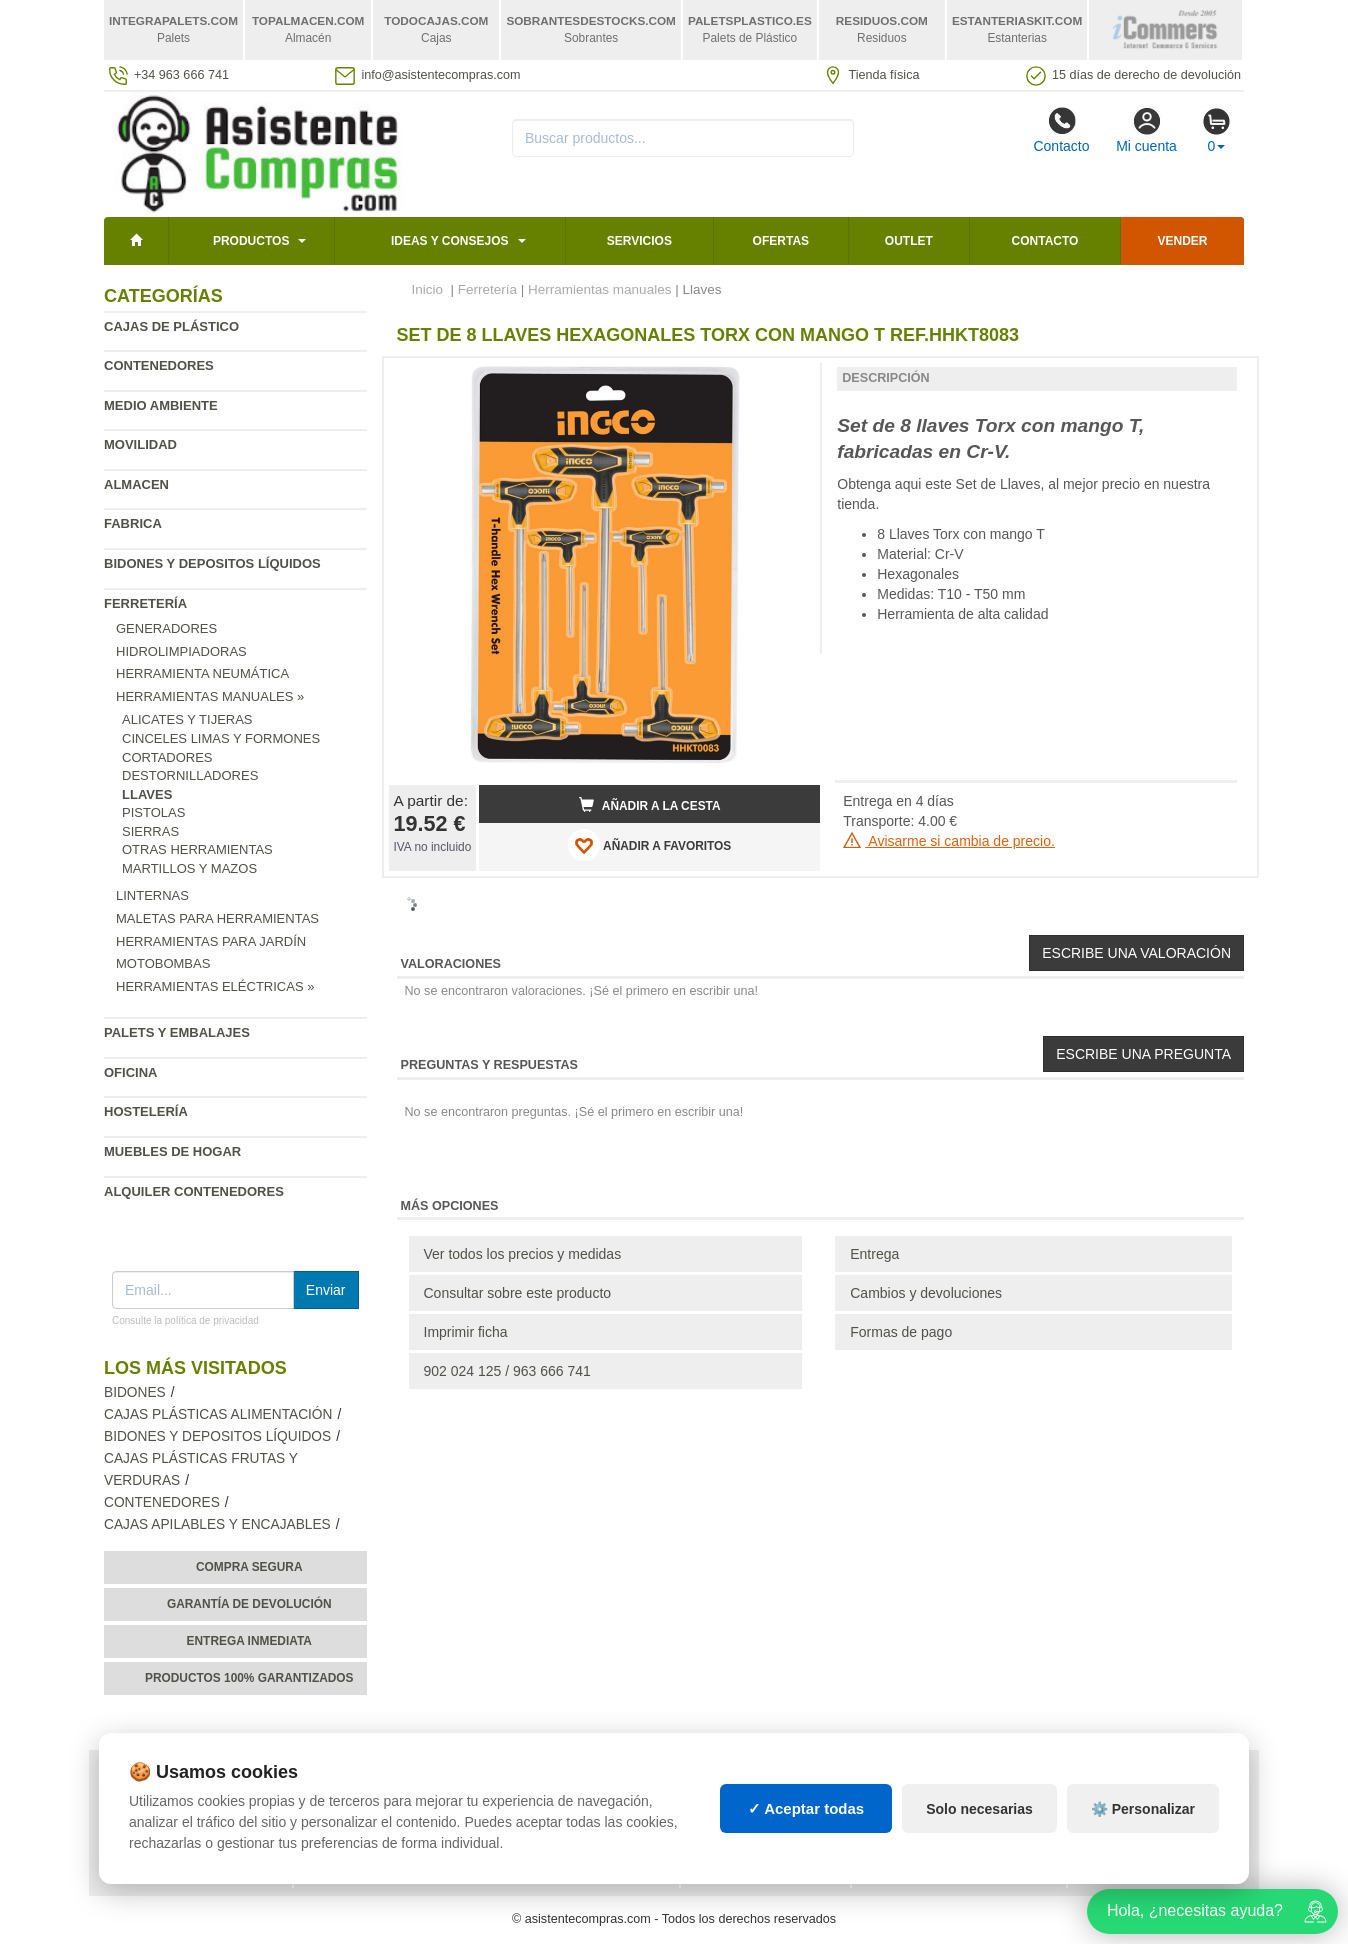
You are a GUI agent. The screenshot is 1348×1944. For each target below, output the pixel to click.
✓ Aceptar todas (806, 1808)
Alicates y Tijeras (187, 719)
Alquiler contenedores (194, 1191)
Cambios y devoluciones (926, 1293)
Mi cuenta (1146, 130)
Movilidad (140, 444)
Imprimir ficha (466, 1332)
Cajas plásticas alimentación (218, 1414)
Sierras (150, 831)
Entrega (874, 1254)
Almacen (136, 484)
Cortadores (167, 757)
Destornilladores (190, 775)
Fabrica (133, 523)
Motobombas (163, 963)
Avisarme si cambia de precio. (949, 841)
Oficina (130, 1072)
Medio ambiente (161, 405)
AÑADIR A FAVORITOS (649, 845)
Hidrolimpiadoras (181, 651)
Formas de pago (901, 1332)
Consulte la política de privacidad (185, 1320)
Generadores (166, 628)
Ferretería (145, 603)
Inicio (428, 289)
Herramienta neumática (202, 673)
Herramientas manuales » (210, 696)
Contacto (1061, 130)
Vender (1183, 241)
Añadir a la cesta (650, 805)
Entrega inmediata (249, 1641)
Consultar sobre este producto (518, 1293)
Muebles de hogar (172, 1151)
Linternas (152, 895)
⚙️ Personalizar (1143, 1809)
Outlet (909, 241)
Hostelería (146, 1111)
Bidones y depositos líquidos (212, 563)
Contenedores (159, 365)
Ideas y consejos (450, 241)
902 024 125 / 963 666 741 (507, 1371)
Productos (251, 241)
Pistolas (153, 812)
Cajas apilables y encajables (217, 1524)
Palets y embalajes (177, 1032)
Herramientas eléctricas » (215, 986)
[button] (787, 381)
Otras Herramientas (197, 849)
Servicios (639, 241)
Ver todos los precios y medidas (523, 1254)
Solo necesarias (979, 1809)
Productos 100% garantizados (249, 1678)
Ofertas (781, 241)
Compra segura (249, 1567)
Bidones (135, 1392)
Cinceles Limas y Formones (221, 738)
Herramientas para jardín (211, 941)
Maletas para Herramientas (217, 918)
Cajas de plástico (171, 326)
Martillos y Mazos (189, 868)
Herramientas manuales (599, 289)
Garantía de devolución (249, 1604)
